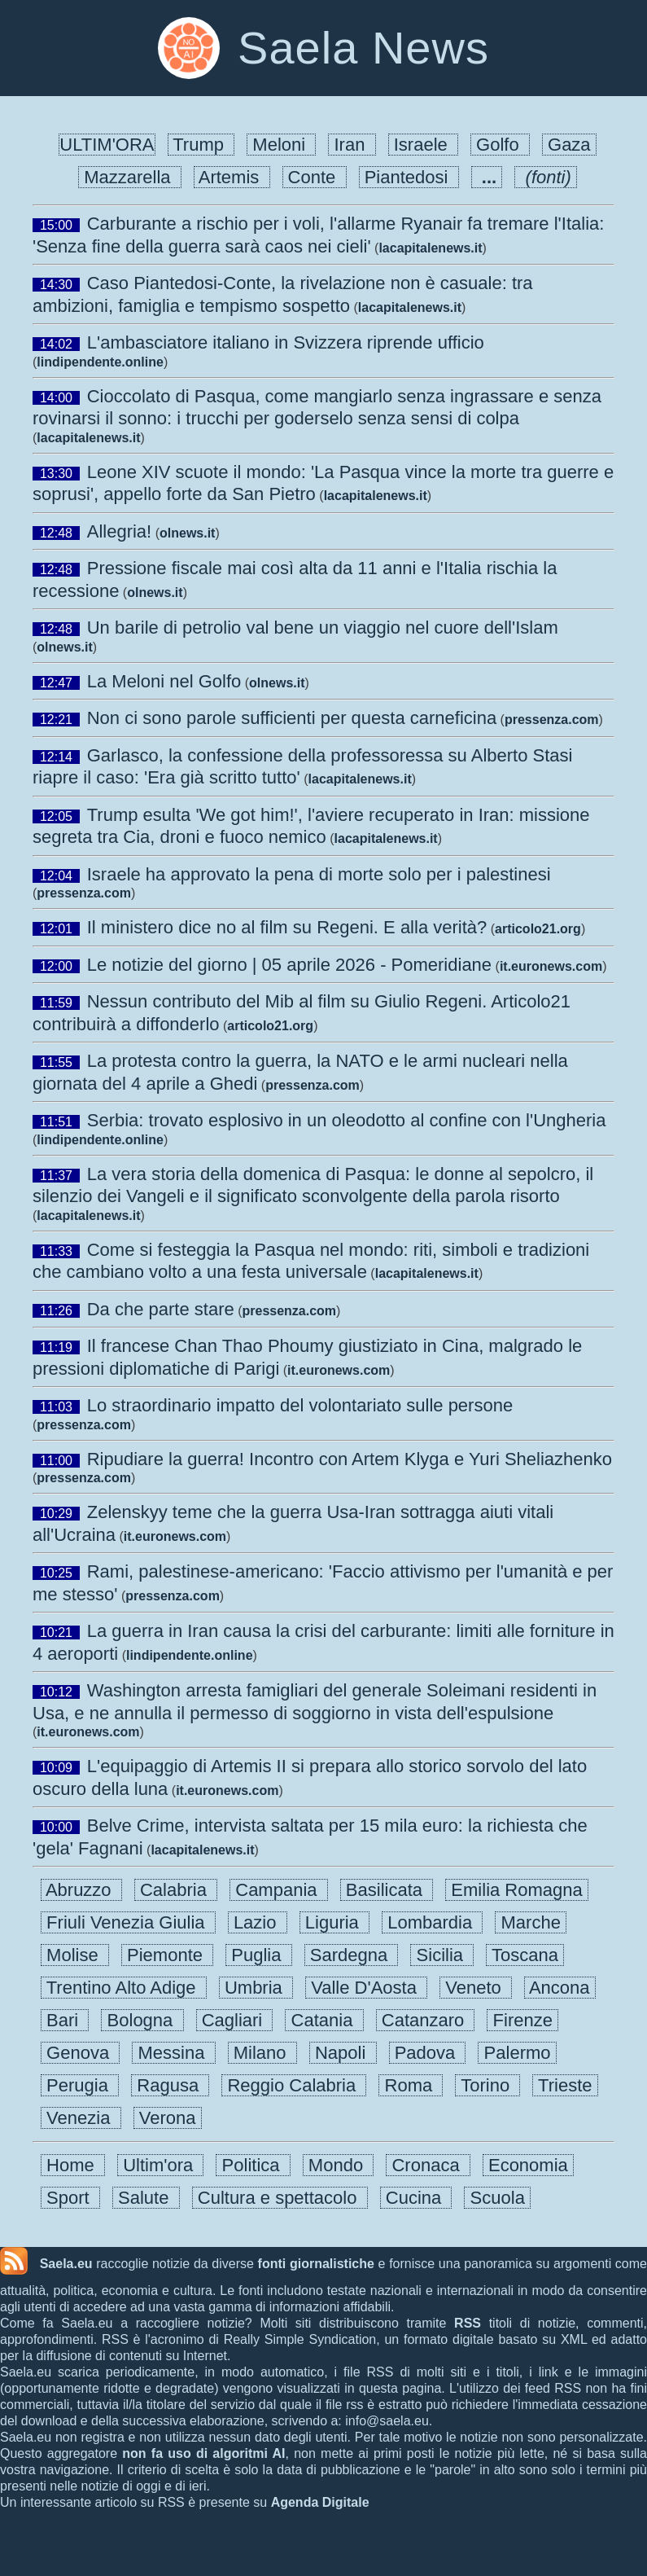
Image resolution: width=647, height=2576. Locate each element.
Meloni (281, 144)
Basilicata (387, 1890)
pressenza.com (552, 719)
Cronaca (428, 2165)
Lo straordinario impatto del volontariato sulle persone (300, 1405)
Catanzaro (425, 2020)
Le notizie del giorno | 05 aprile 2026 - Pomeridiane (289, 964)
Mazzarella (130, 177)
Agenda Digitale (320, 2502)
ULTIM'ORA (106, 144)
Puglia (258, 1955)
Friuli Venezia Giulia (128, 1922)
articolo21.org (538, 929)
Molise (75, 1955)
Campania (278, 1890)
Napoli (343, 2053)
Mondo (339, 2165)
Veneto (475, 1987)
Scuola (497, 2198)
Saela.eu (66, 2264)
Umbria (256, 1987)
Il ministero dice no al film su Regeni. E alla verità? (287, 927)
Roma (410, 2085)
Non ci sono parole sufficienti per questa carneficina (291, 718)
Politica (252, 2165)
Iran (351, 144)
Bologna (142, 2020)
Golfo (500, 144)
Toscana (525, 1955)
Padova (428, 2053)
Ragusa (170, 2085)
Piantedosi (409, 177)
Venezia (81, 2118)
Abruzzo (81, 1890)
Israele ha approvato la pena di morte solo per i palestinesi (319, 874)
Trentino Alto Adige (124, 1987)
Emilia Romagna (517, 1890)
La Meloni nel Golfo (164, 681)
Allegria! (119, 531)
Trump (201, 144)
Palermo (517, 2053)
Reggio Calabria (293, 2085)
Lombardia (432, 1922)
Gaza (569, 144)
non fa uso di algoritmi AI (203, 2453)
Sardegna (351, 1955)
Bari (65, 2020)
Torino (487, 2085)
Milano (262, 2053)
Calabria (175, 1890)
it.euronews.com (551, 966)
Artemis (232, 177)
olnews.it (187, 533)
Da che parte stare (160, 1309)
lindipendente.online (100, 362)
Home (73, 2165)
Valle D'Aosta (366, 1987)
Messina (173, 2053)
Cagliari (235, 2020)
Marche (531, 1922)
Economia (528, 2165)
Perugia (80, 2085)
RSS (467, 2323)
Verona (167, 2118)
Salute (146, 2198)
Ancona (560, 1987)
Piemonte (167, 1955)
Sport (70, 2198)
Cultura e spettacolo (280, 2198)
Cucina (416, 2198)
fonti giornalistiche (316, 2264)
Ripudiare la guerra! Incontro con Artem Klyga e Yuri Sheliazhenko (349, 1459)
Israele (423, 144)
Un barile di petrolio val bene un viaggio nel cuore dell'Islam (322, 627)
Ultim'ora (160, 2165)
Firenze (522, 2020)
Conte (314, 177)
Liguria (334, 1922)
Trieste (565, 2085)
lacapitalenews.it (430, 248)
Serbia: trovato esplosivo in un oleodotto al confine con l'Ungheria (346, 1120)
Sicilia (442, 1955)
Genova (80, 2053)
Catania (324, 2020)
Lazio (257, 1922)
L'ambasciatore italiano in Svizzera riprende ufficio (285, 342)
